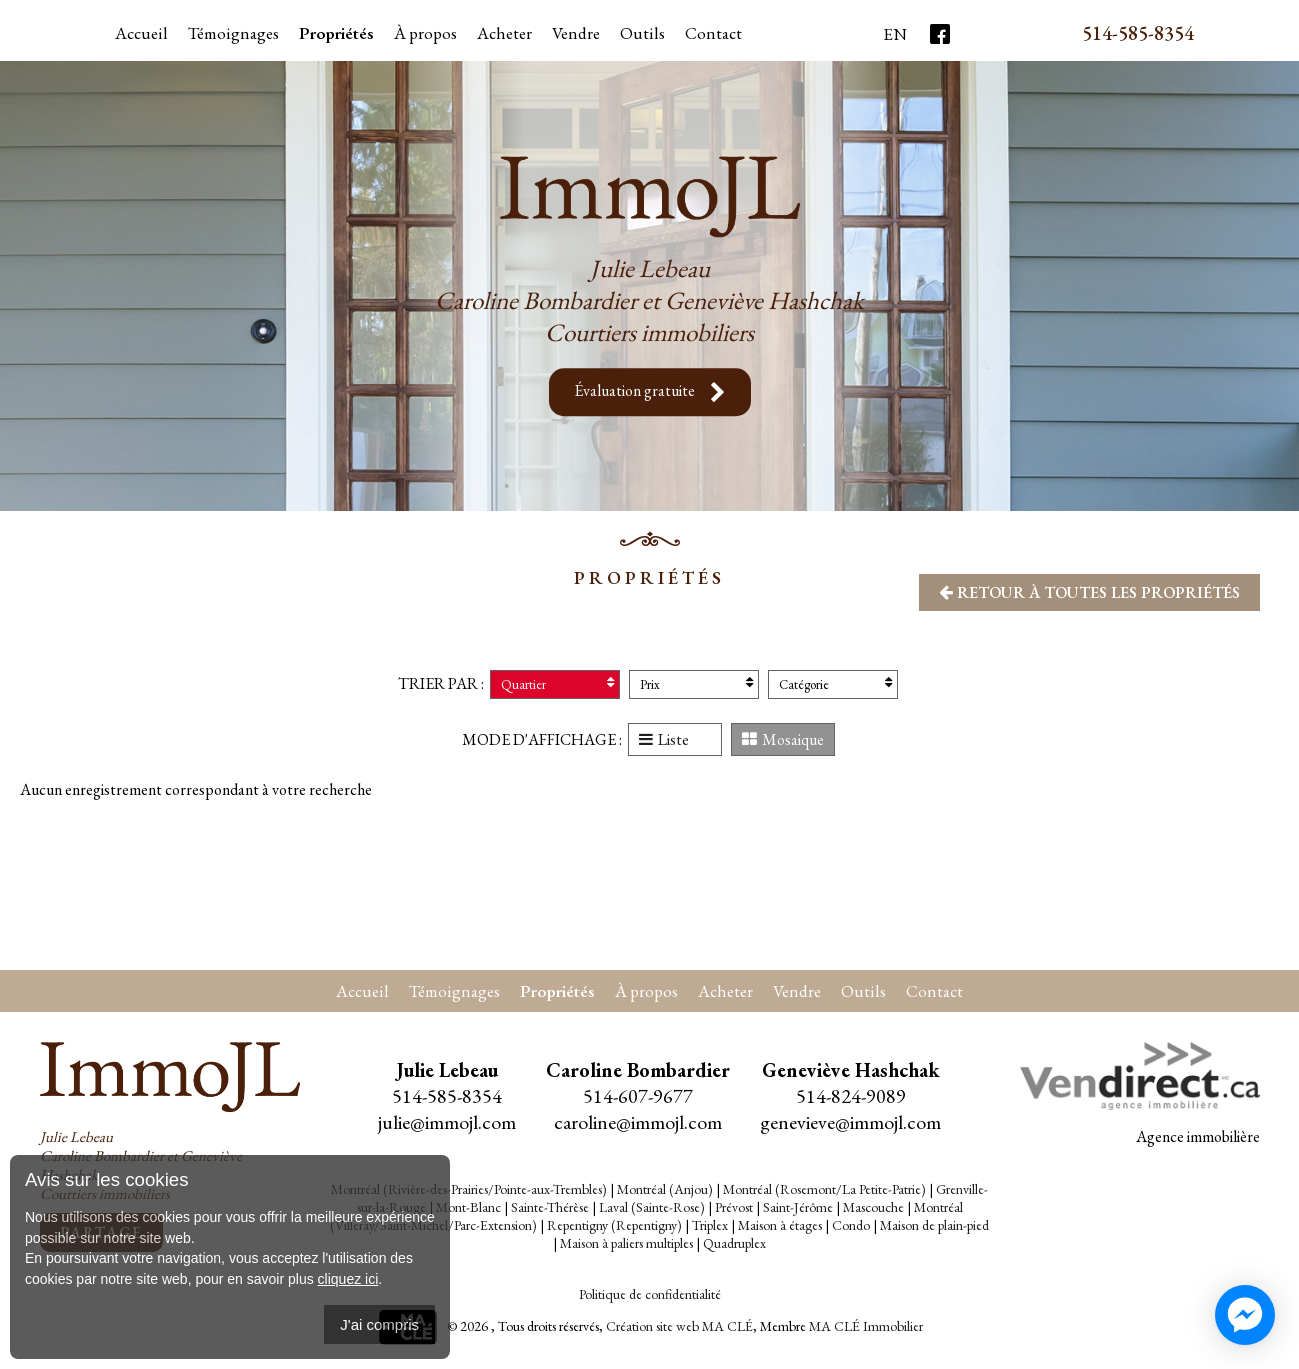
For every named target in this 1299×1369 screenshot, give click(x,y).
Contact (713, 33)
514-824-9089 (851, 1096)
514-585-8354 (1138, 33)
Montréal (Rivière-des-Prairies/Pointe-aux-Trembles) (469, 1189)
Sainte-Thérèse (550, 1207)
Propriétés (336, 33)
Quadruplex (734, 1243)
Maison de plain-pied (934, 1225)
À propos (425, 33)
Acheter (504, 33)
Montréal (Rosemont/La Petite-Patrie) (824, 1189)
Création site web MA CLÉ (679, 1326)
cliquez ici (348, 1279)
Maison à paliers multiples (626, 1243)
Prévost (734, 1207)
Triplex (710, 1225)
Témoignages (233, 33)
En (895, 34)
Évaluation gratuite (650, 392)
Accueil (141, 33)
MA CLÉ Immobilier (866, 1326)
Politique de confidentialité (650, 1294)
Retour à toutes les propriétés (1089, 592)
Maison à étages (780, 1225)
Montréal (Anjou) (665, 1189)
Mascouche (873, 1207)
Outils (863, 991)
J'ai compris (379, 1324)
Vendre (576, 33)
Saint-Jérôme (798, 1207)
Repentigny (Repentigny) (614, 1225)
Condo (851, 1225)
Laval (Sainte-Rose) (652, 1207)
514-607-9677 (638, 1096)
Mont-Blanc (468, 1207)
